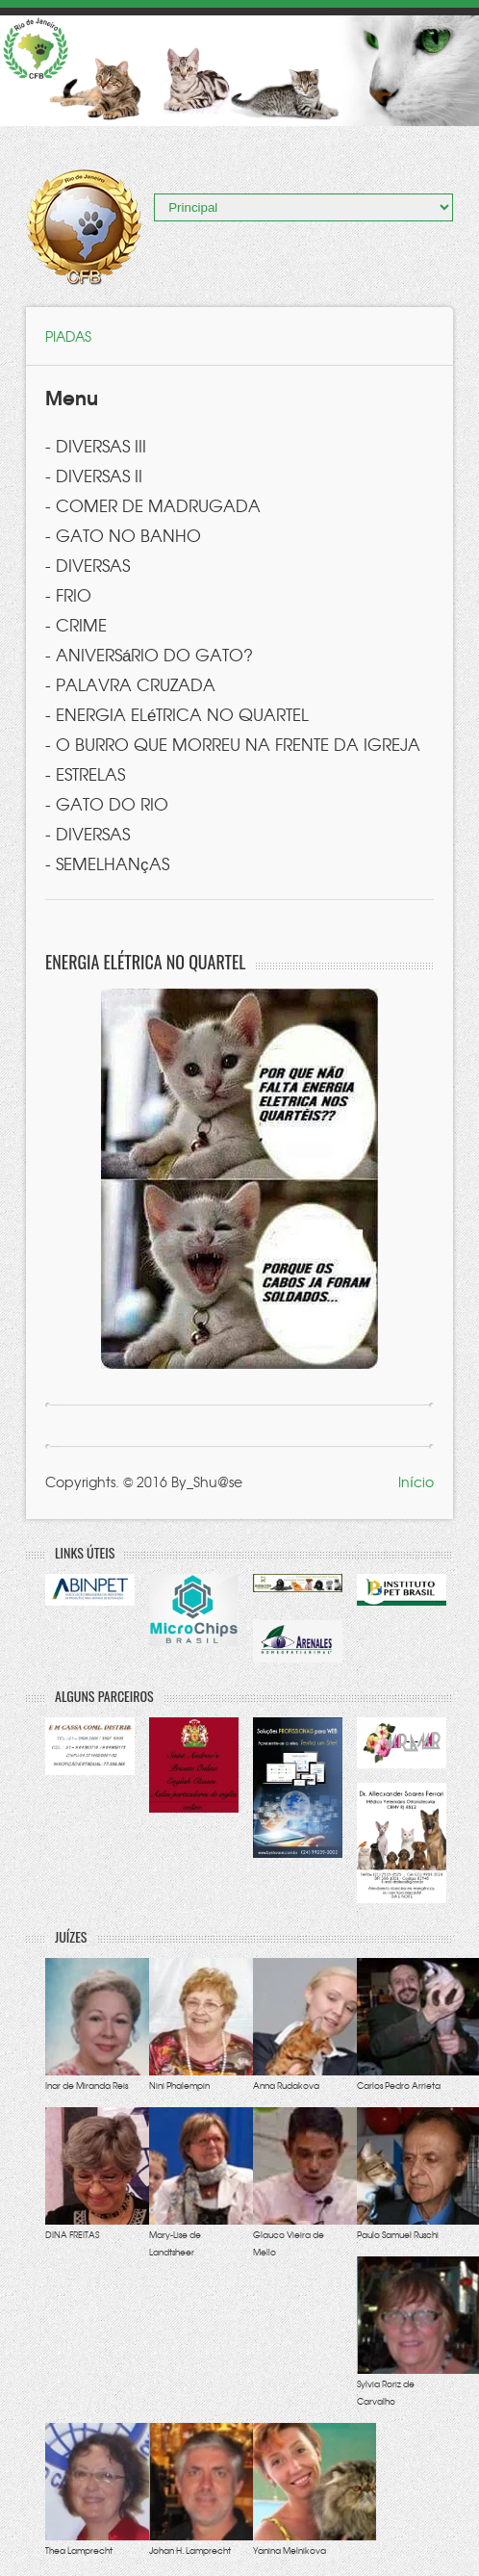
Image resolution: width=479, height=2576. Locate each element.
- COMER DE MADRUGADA (153, 505)
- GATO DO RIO (106, 803)
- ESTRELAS (85, 773)
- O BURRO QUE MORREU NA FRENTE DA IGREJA (232, 744)
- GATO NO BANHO (123, 535)
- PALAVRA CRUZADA (130, 684)
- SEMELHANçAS (107, 863)
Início (416, 1481)
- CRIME (76, 624)
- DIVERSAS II (93, 475)
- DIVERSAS (87, 565)
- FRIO (68, 594)
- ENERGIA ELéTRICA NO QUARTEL (177, 714)
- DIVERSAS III (95, 445)
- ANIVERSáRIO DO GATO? (149, 654)
